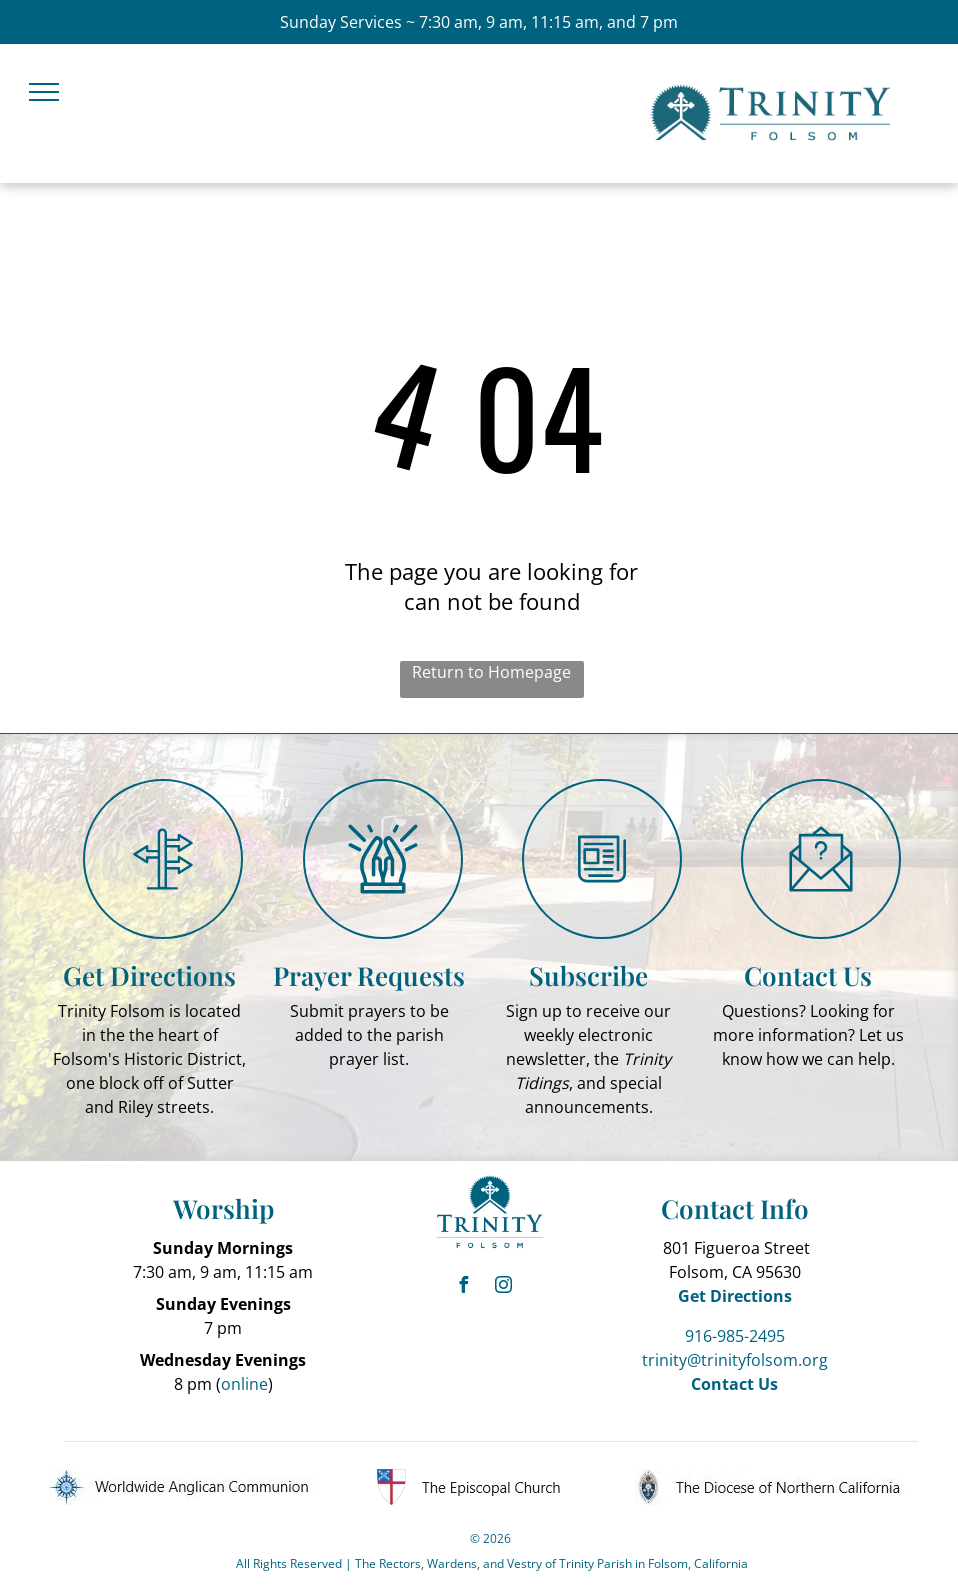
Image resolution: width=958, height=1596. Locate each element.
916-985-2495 (735, 1336)
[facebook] (464, 1287)
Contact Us (808, 975)
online (244, 1384)
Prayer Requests (369, 975)
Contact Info (735, 1208)
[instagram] (504, 1287)
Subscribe (588, 975)
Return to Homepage (491, 672)
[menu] (44, 92)
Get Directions (149, 975)
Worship (223, 1208)
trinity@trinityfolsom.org (735, 1360)
